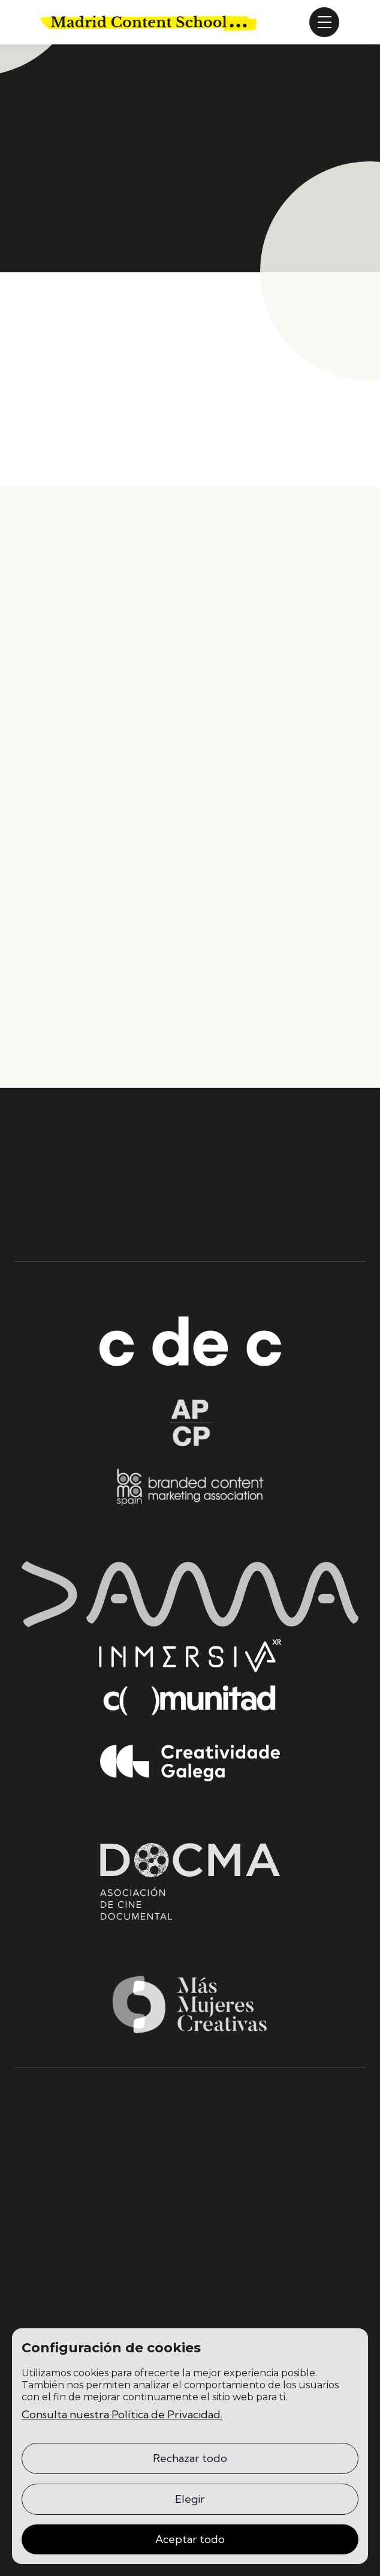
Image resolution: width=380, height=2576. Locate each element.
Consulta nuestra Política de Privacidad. (122, 2414)
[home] (149, 22)
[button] (324, 22)
